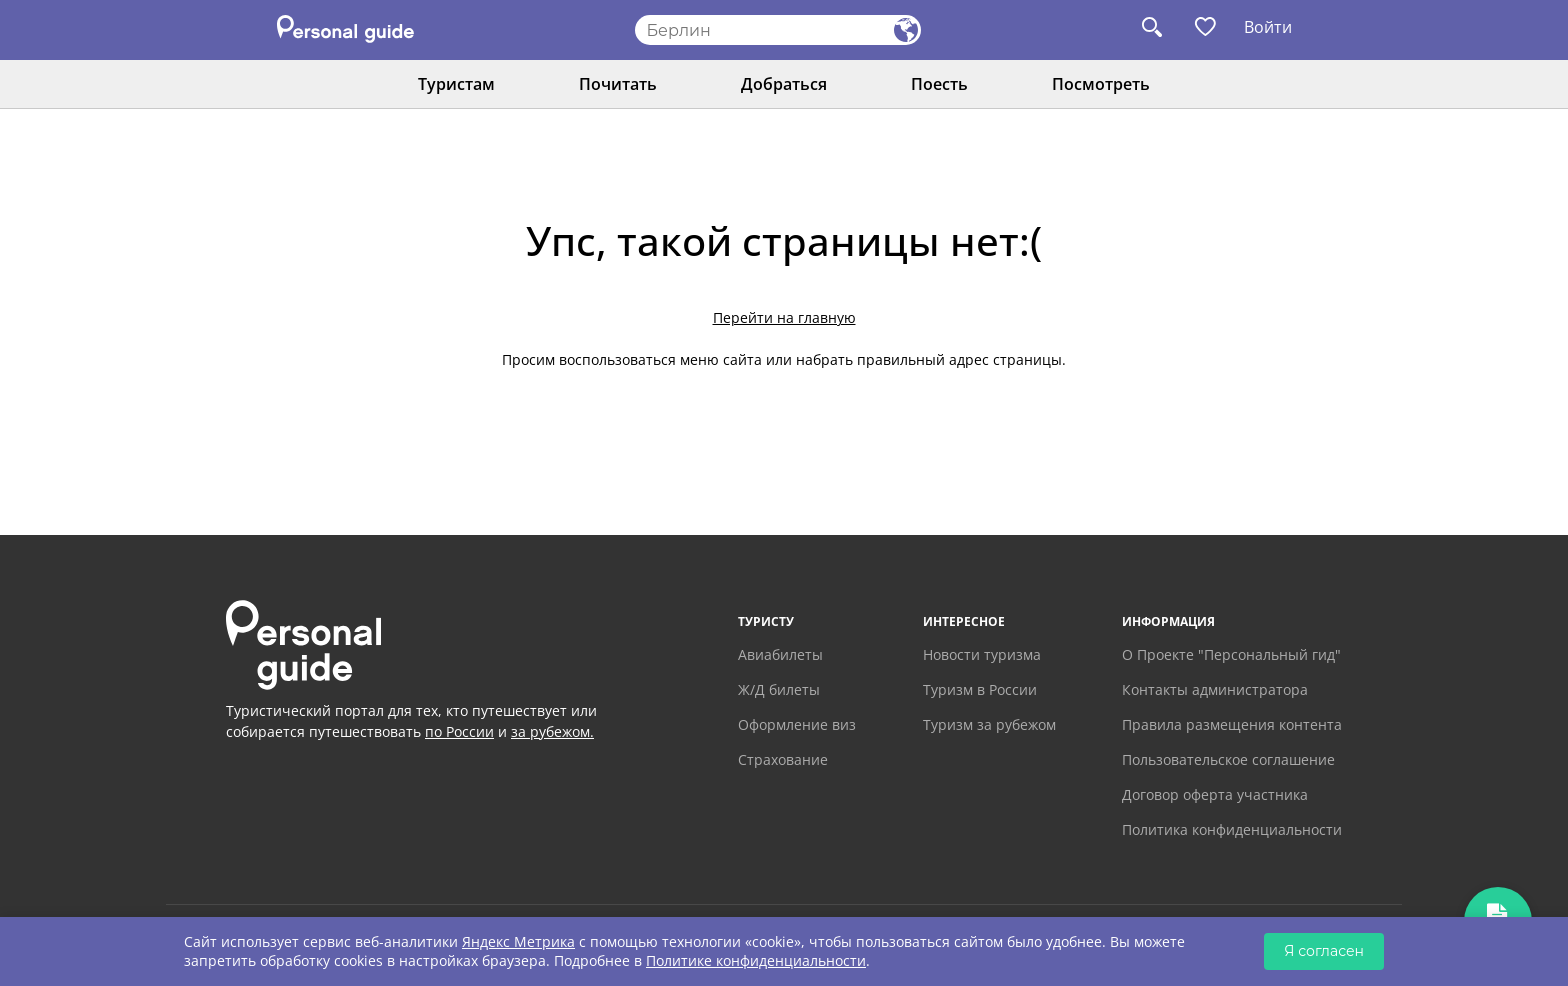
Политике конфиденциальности (756, 960)
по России (459, 731)
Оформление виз (797, 724)
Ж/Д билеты (779, 689)
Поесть (939, 84)
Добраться (784, 84)
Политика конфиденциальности (1232, 829)
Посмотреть (1101, 84)
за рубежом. (552, 731)
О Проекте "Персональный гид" (1231, 654)
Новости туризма (982, 654)
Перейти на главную (784, 317)
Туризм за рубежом (989, 724)
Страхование (783, 759)
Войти (1268, 27)
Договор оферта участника (1215, 794)
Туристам (456, 84)
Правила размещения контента (1232, 724)
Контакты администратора (1215, 689)
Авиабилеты (780, 654)
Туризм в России (980, 689)
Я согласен (1324, 951)
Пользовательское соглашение (1228, 759)
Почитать (618, 84)
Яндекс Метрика (518, 941)
